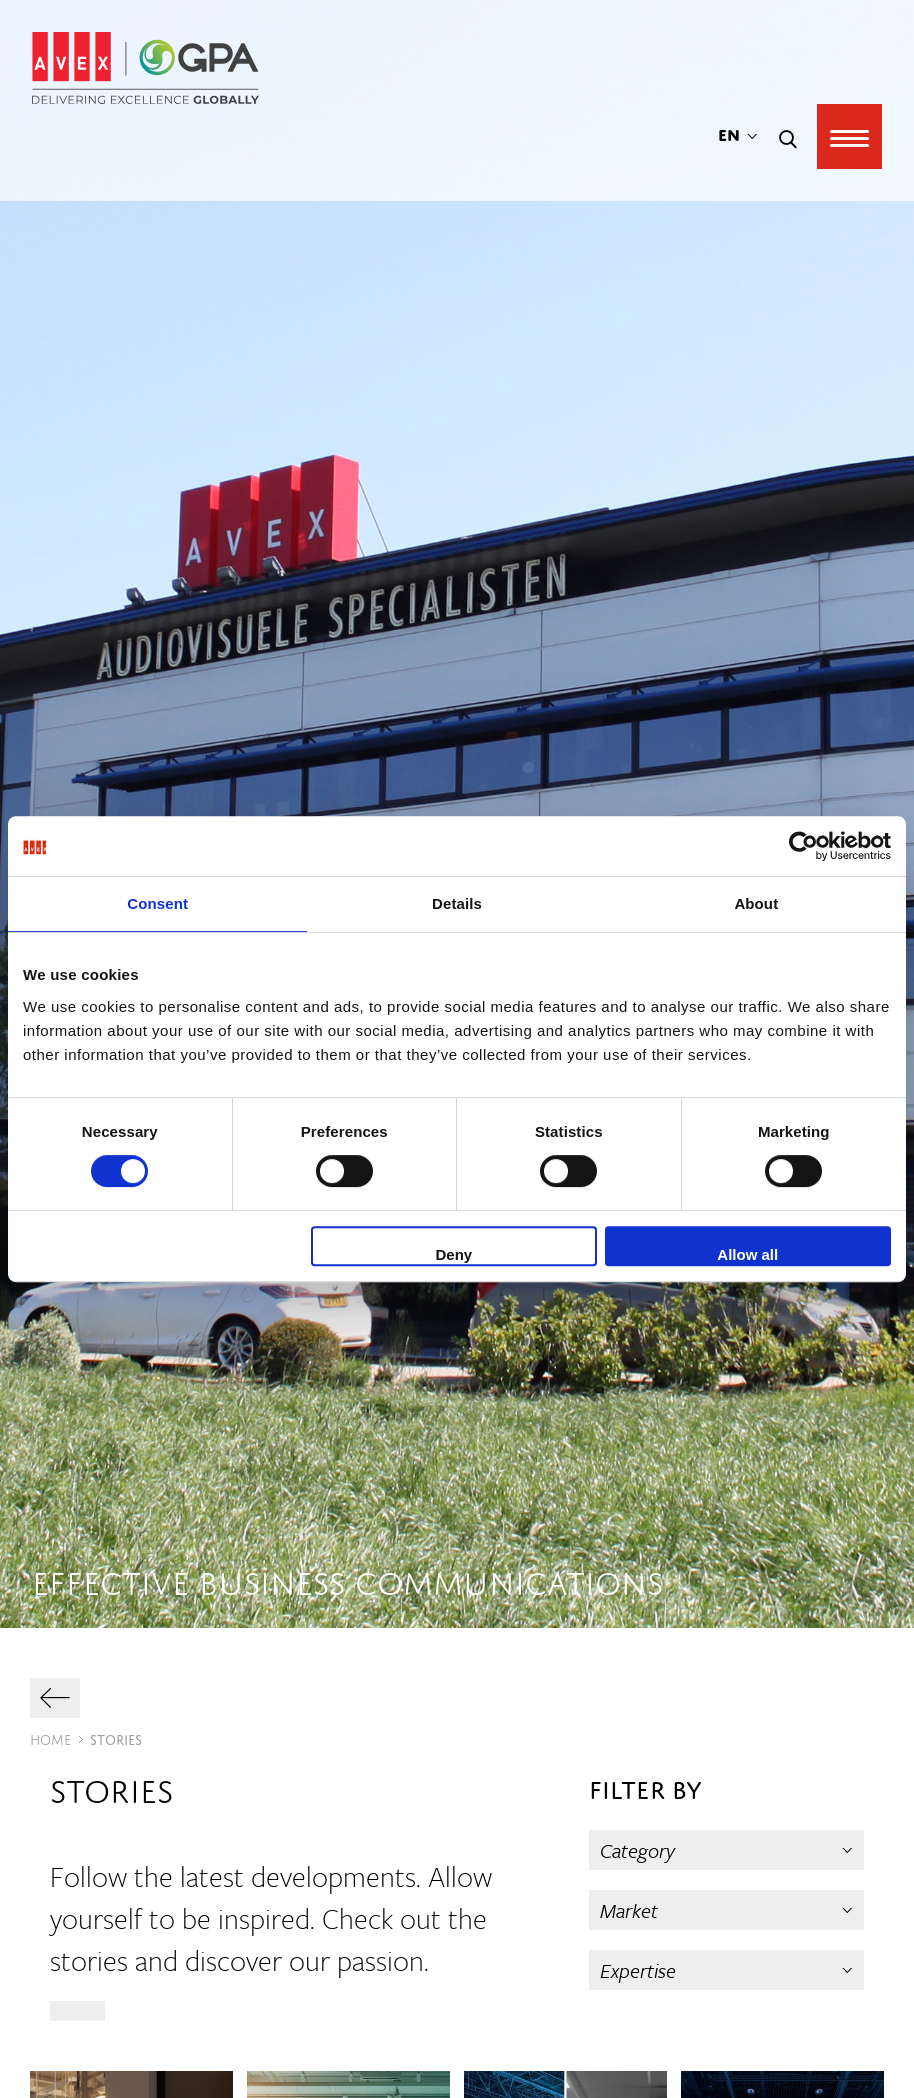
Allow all (747, 1254)
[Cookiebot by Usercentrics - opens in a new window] (803, 846)
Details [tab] (457, 903)
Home (50, 1737)
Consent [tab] (157, 903)
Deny (454, 1254)
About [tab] (756, 903)
